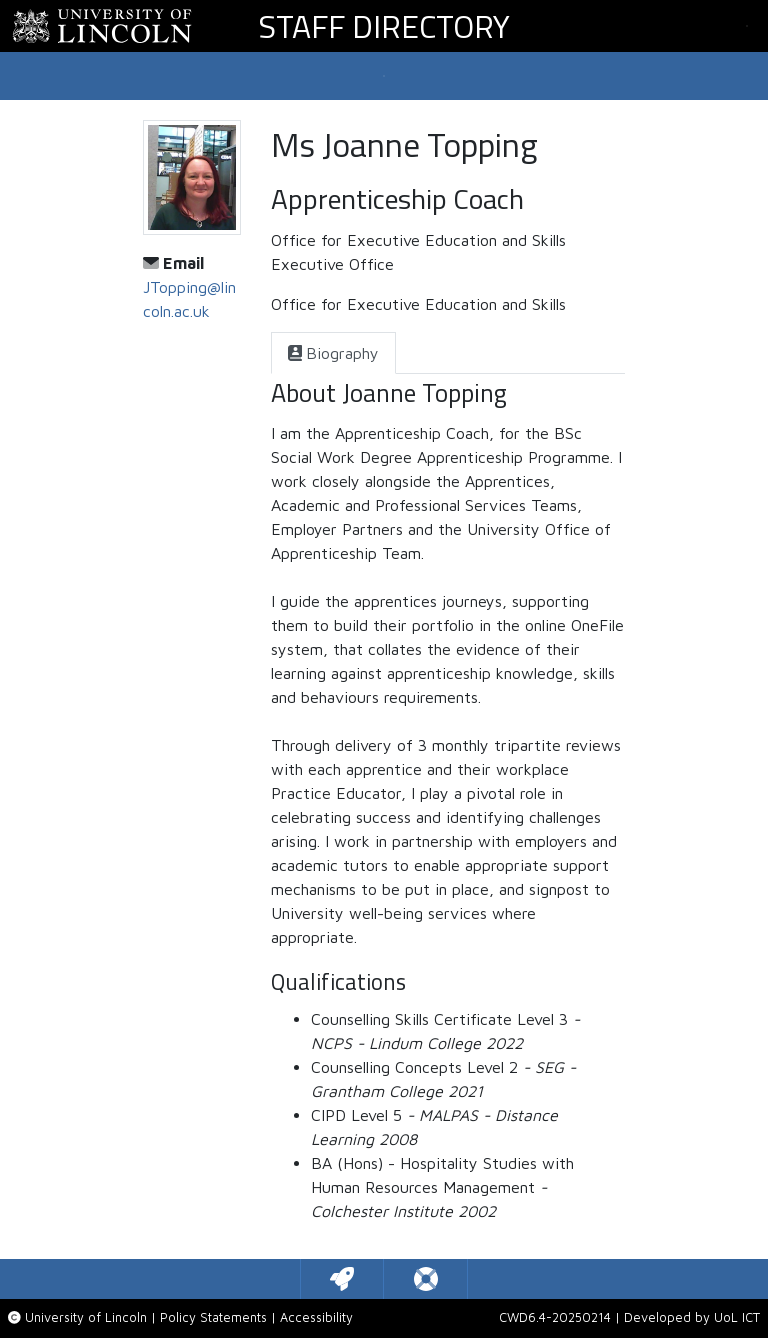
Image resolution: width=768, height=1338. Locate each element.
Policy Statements (213, 1317)
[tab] (333, 353)
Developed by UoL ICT (692, 1317)
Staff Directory (384, 26)
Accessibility (316, 1317)
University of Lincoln (86, 1317)
